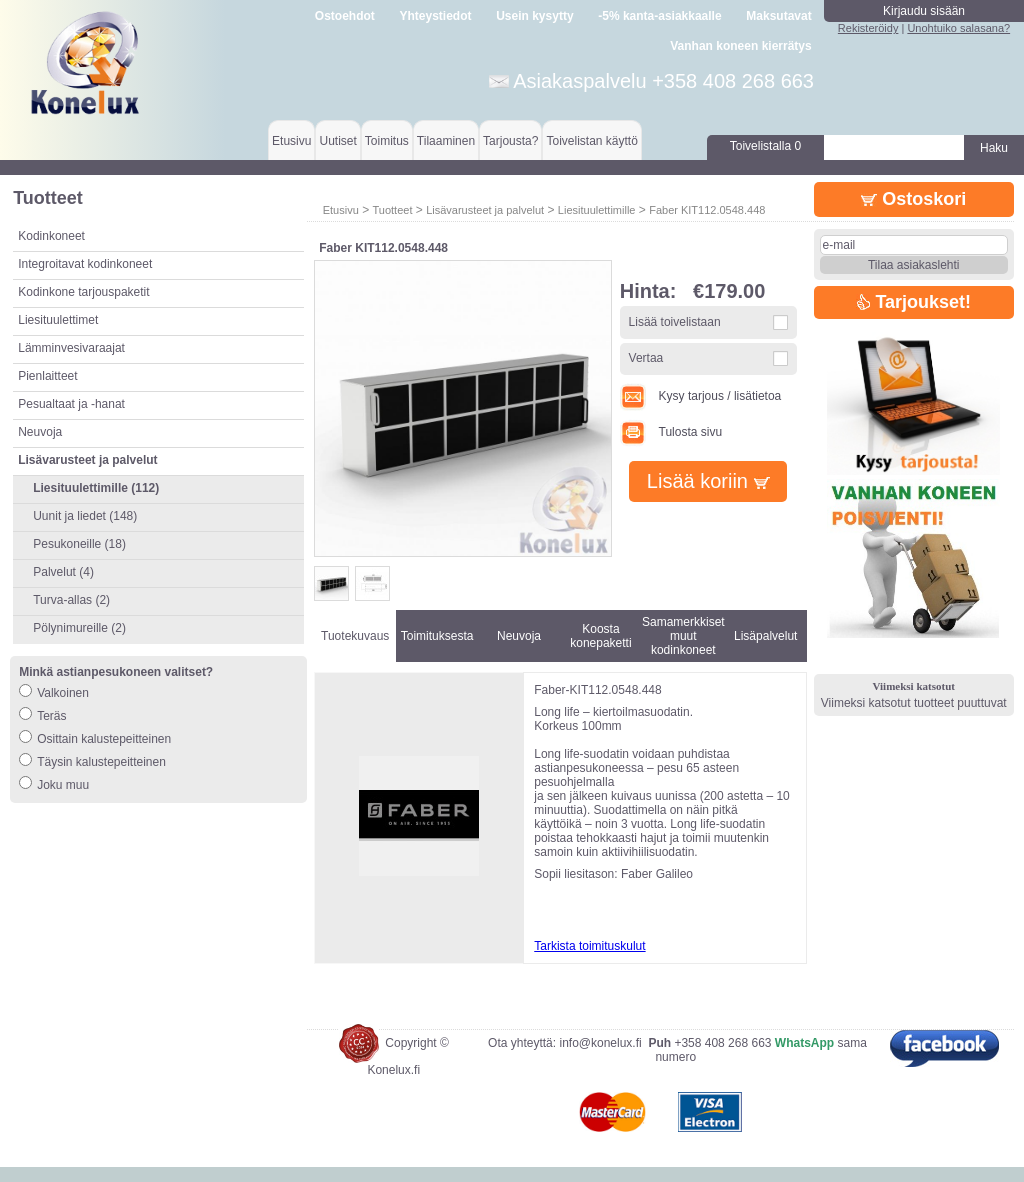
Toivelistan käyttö (591, 141)
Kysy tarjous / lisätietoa (701, 396)
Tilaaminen (446, 141)
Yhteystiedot (436, 16)
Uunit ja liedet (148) (85, 516)
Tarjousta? (510, 141)
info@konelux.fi (600, 1058)
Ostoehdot (345, 16)
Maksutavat (778, 16)
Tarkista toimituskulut (589, 946)
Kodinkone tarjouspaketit (83, 292)
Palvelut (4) (63, 572)
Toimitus (387, 141)
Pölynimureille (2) (79, 628)
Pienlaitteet (47, 376)
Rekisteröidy (868, 28)
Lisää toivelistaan (675, 322)
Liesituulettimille (597, 210)
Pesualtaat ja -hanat (71, 404)
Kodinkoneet (51, 236)
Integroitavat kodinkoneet (85, 264)
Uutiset (337, 141)
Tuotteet (392, 210)
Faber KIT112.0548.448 (707, 210)
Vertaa (646, 358)
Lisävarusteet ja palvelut (485, 210)
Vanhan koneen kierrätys (740, 46)
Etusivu (291, 141)
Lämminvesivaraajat (71, 348)
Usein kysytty (534, 16)
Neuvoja (40, 432)
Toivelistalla (765, 146)
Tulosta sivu (671, 432)
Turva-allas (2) (71, 600)
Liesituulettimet (58, 320)
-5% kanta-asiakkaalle (659, 16)
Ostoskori (913, 199)
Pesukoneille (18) (79, 544)
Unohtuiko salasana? (958, 28)
